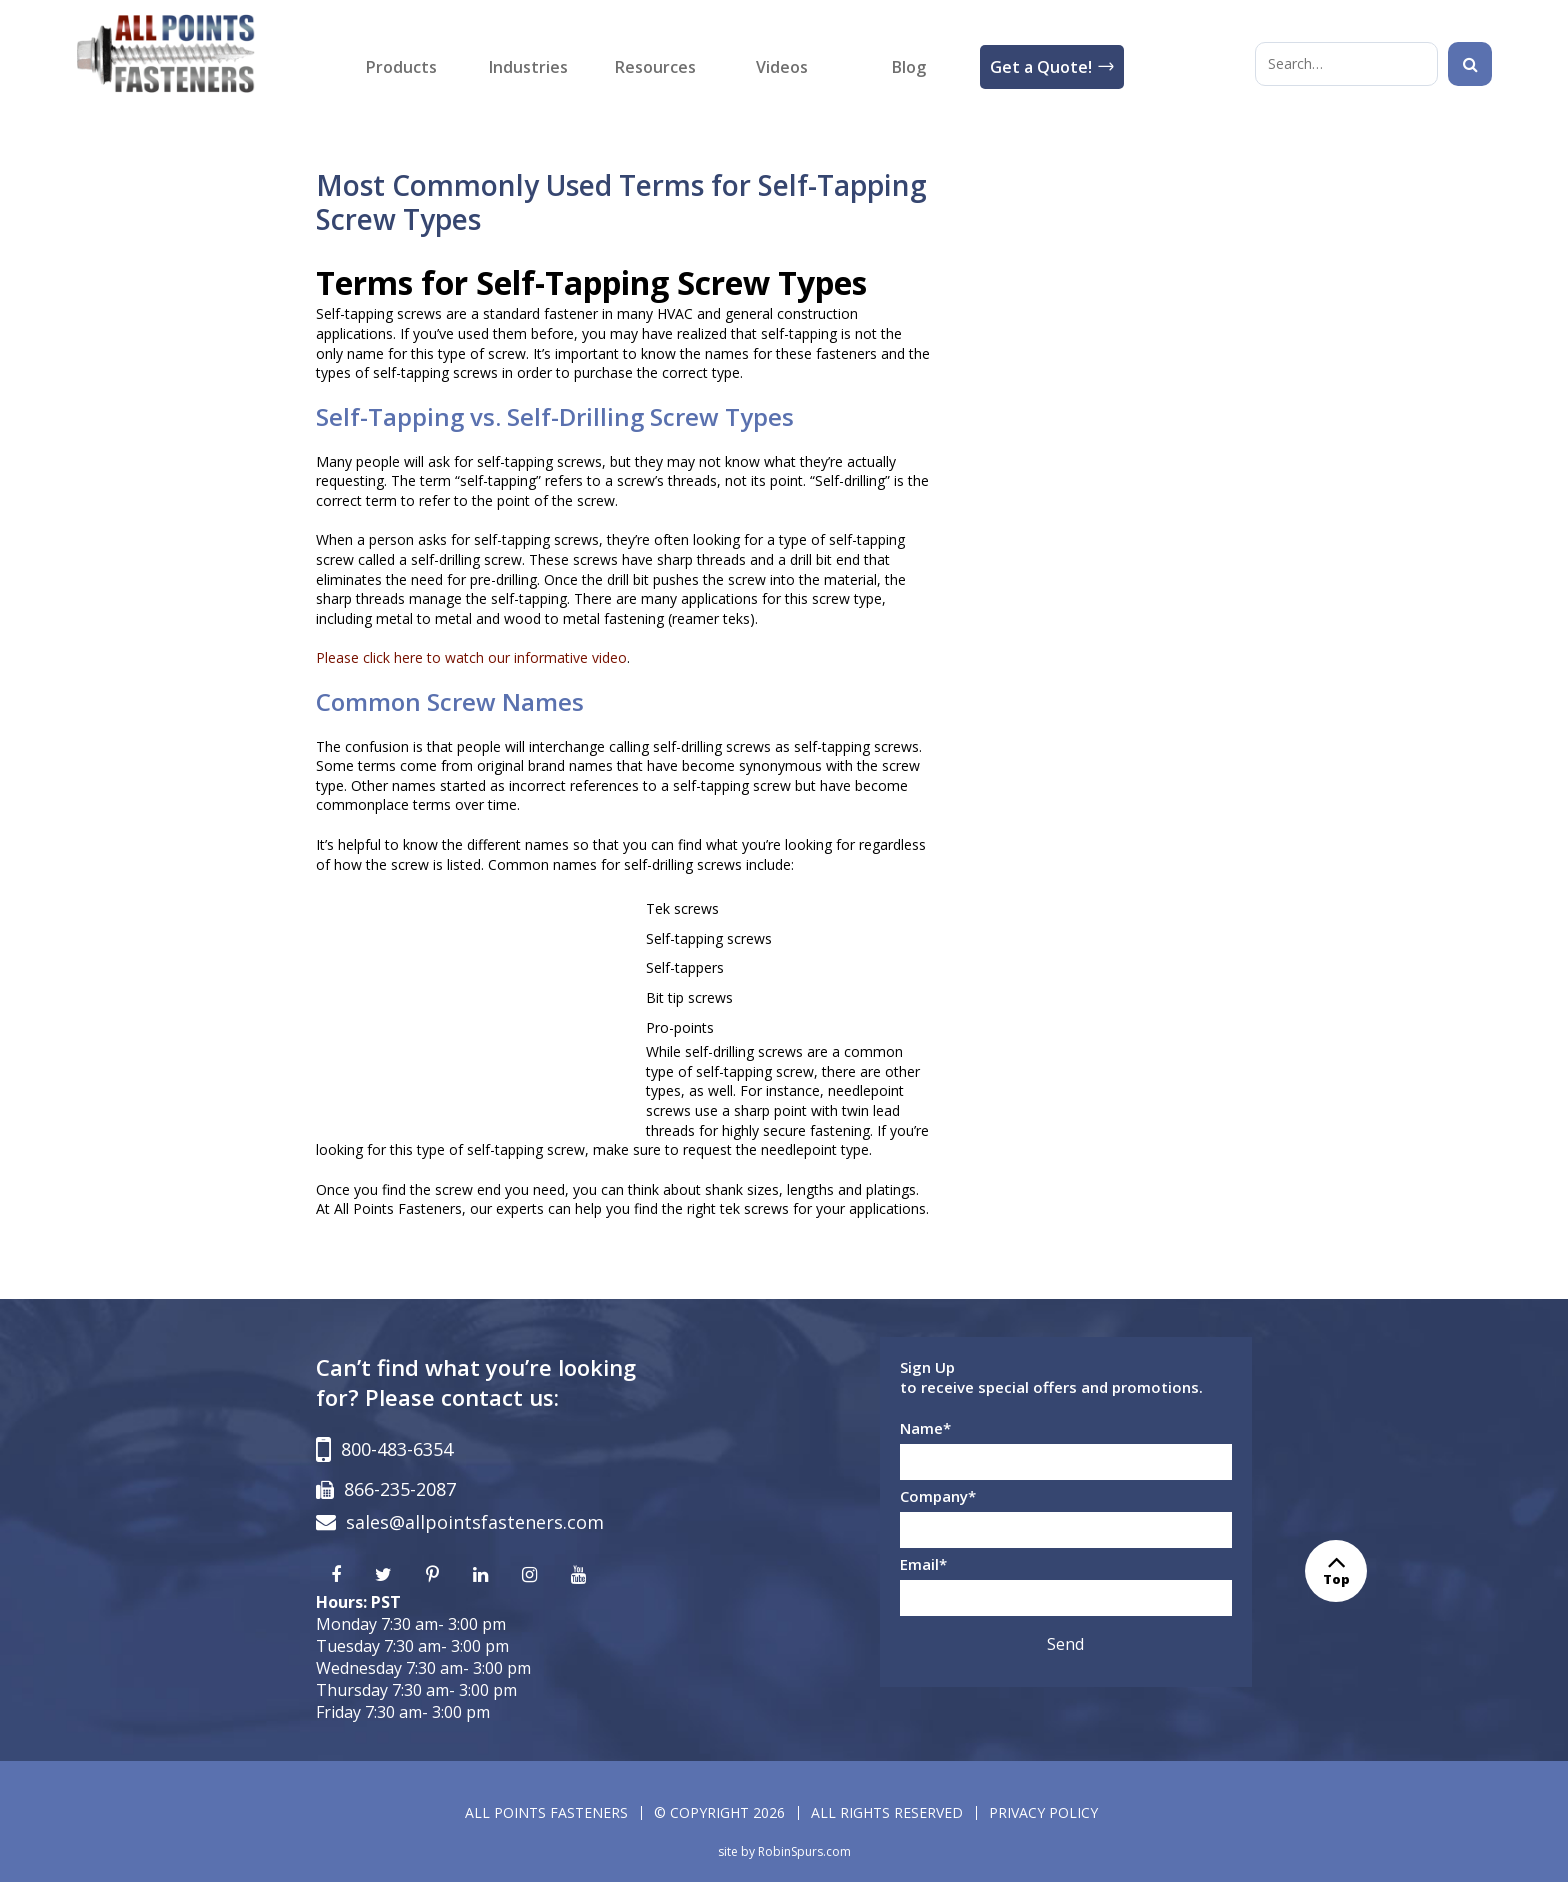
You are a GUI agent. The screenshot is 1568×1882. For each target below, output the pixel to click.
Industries (528, 67)
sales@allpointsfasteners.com (475, 1522)
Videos (782, 67)
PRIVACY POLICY (1043, 1812)
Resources (655, 67)
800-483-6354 (397, 1449)
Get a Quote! (1041, 67)
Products (401, 67)
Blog (909, 67)
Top (1336, 1570)
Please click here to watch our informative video (471, 657)
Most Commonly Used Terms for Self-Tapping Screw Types (621, 202)
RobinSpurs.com (804, 1851)
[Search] (1470, 64)
